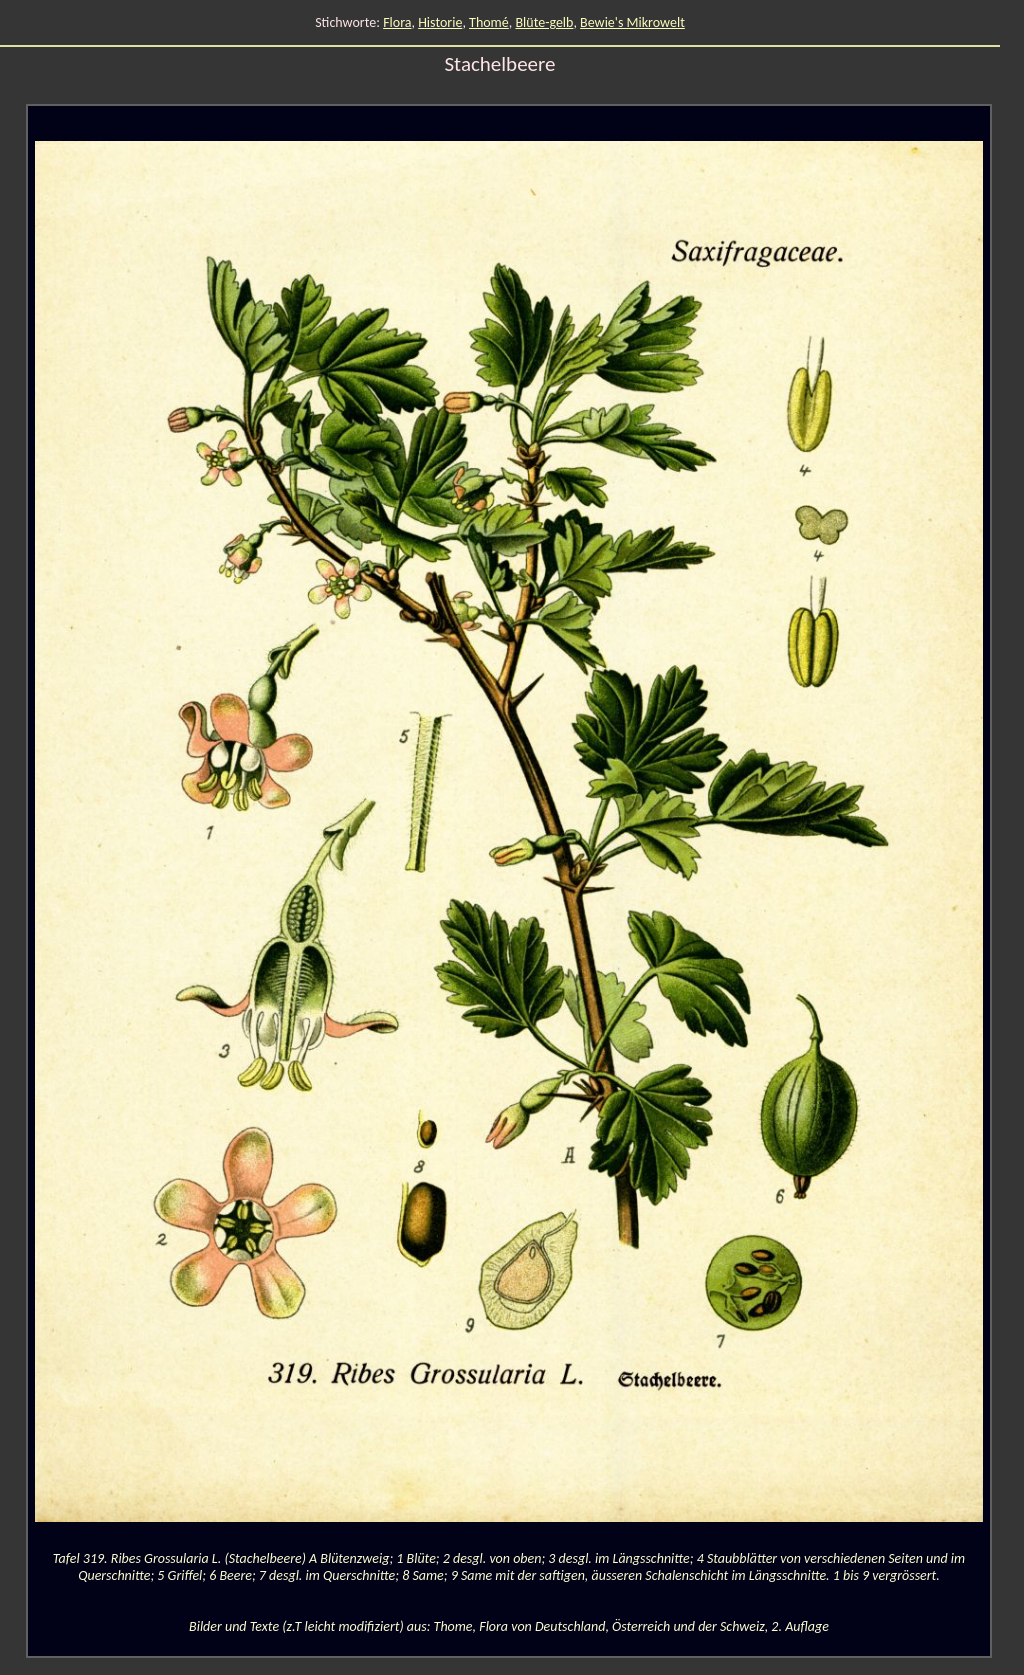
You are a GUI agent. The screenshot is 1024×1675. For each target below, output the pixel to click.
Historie (440, 22)
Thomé (489, 22)
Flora (397, 22)
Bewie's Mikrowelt (632, 22)
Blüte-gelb (544, 22)
